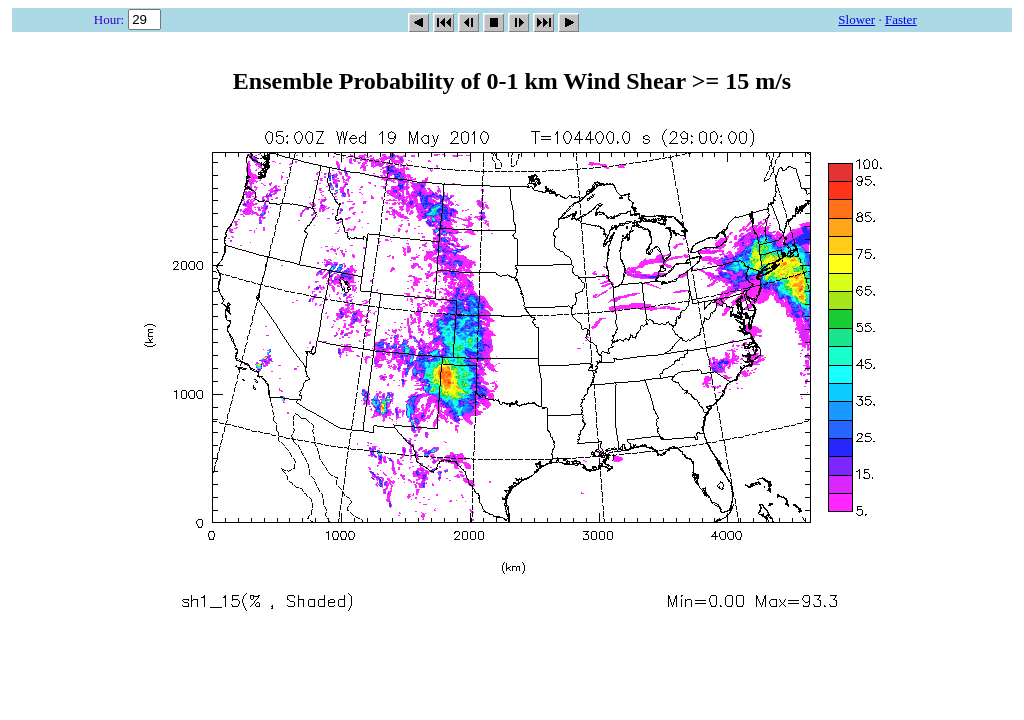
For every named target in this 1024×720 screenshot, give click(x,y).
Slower (856, 19)
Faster (901, 19)
